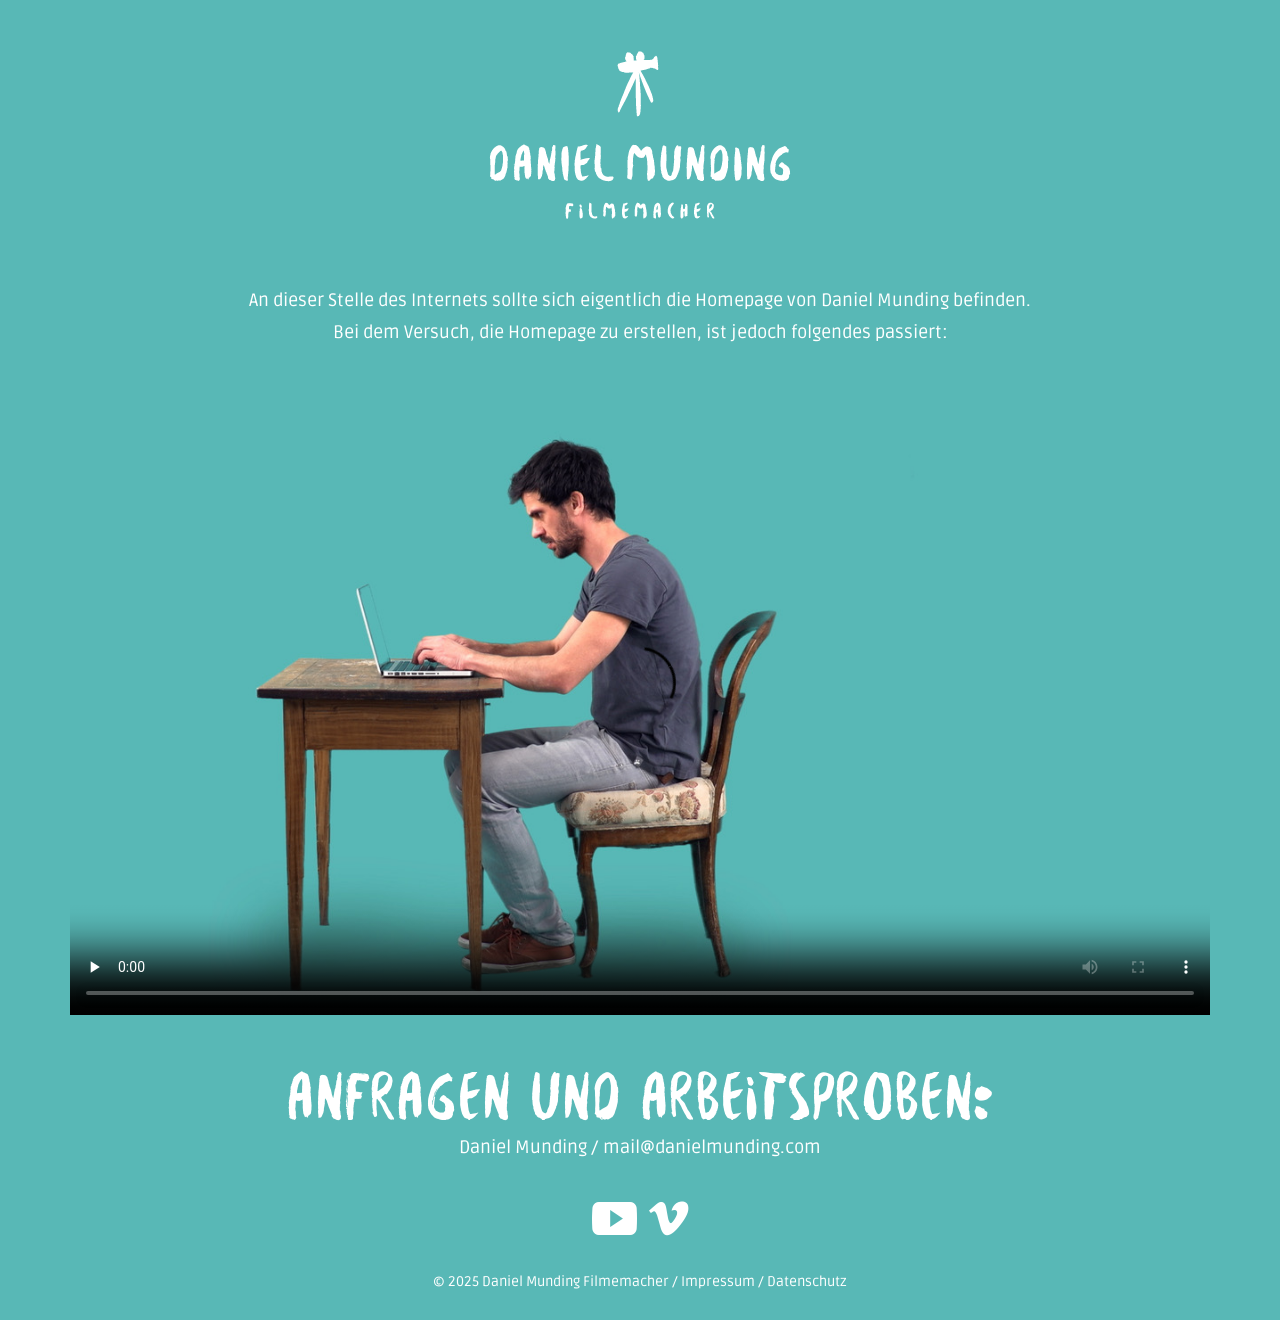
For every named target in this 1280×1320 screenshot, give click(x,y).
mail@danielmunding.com (712, 1147)
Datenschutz (807, 1281)
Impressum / (724, 1281)
